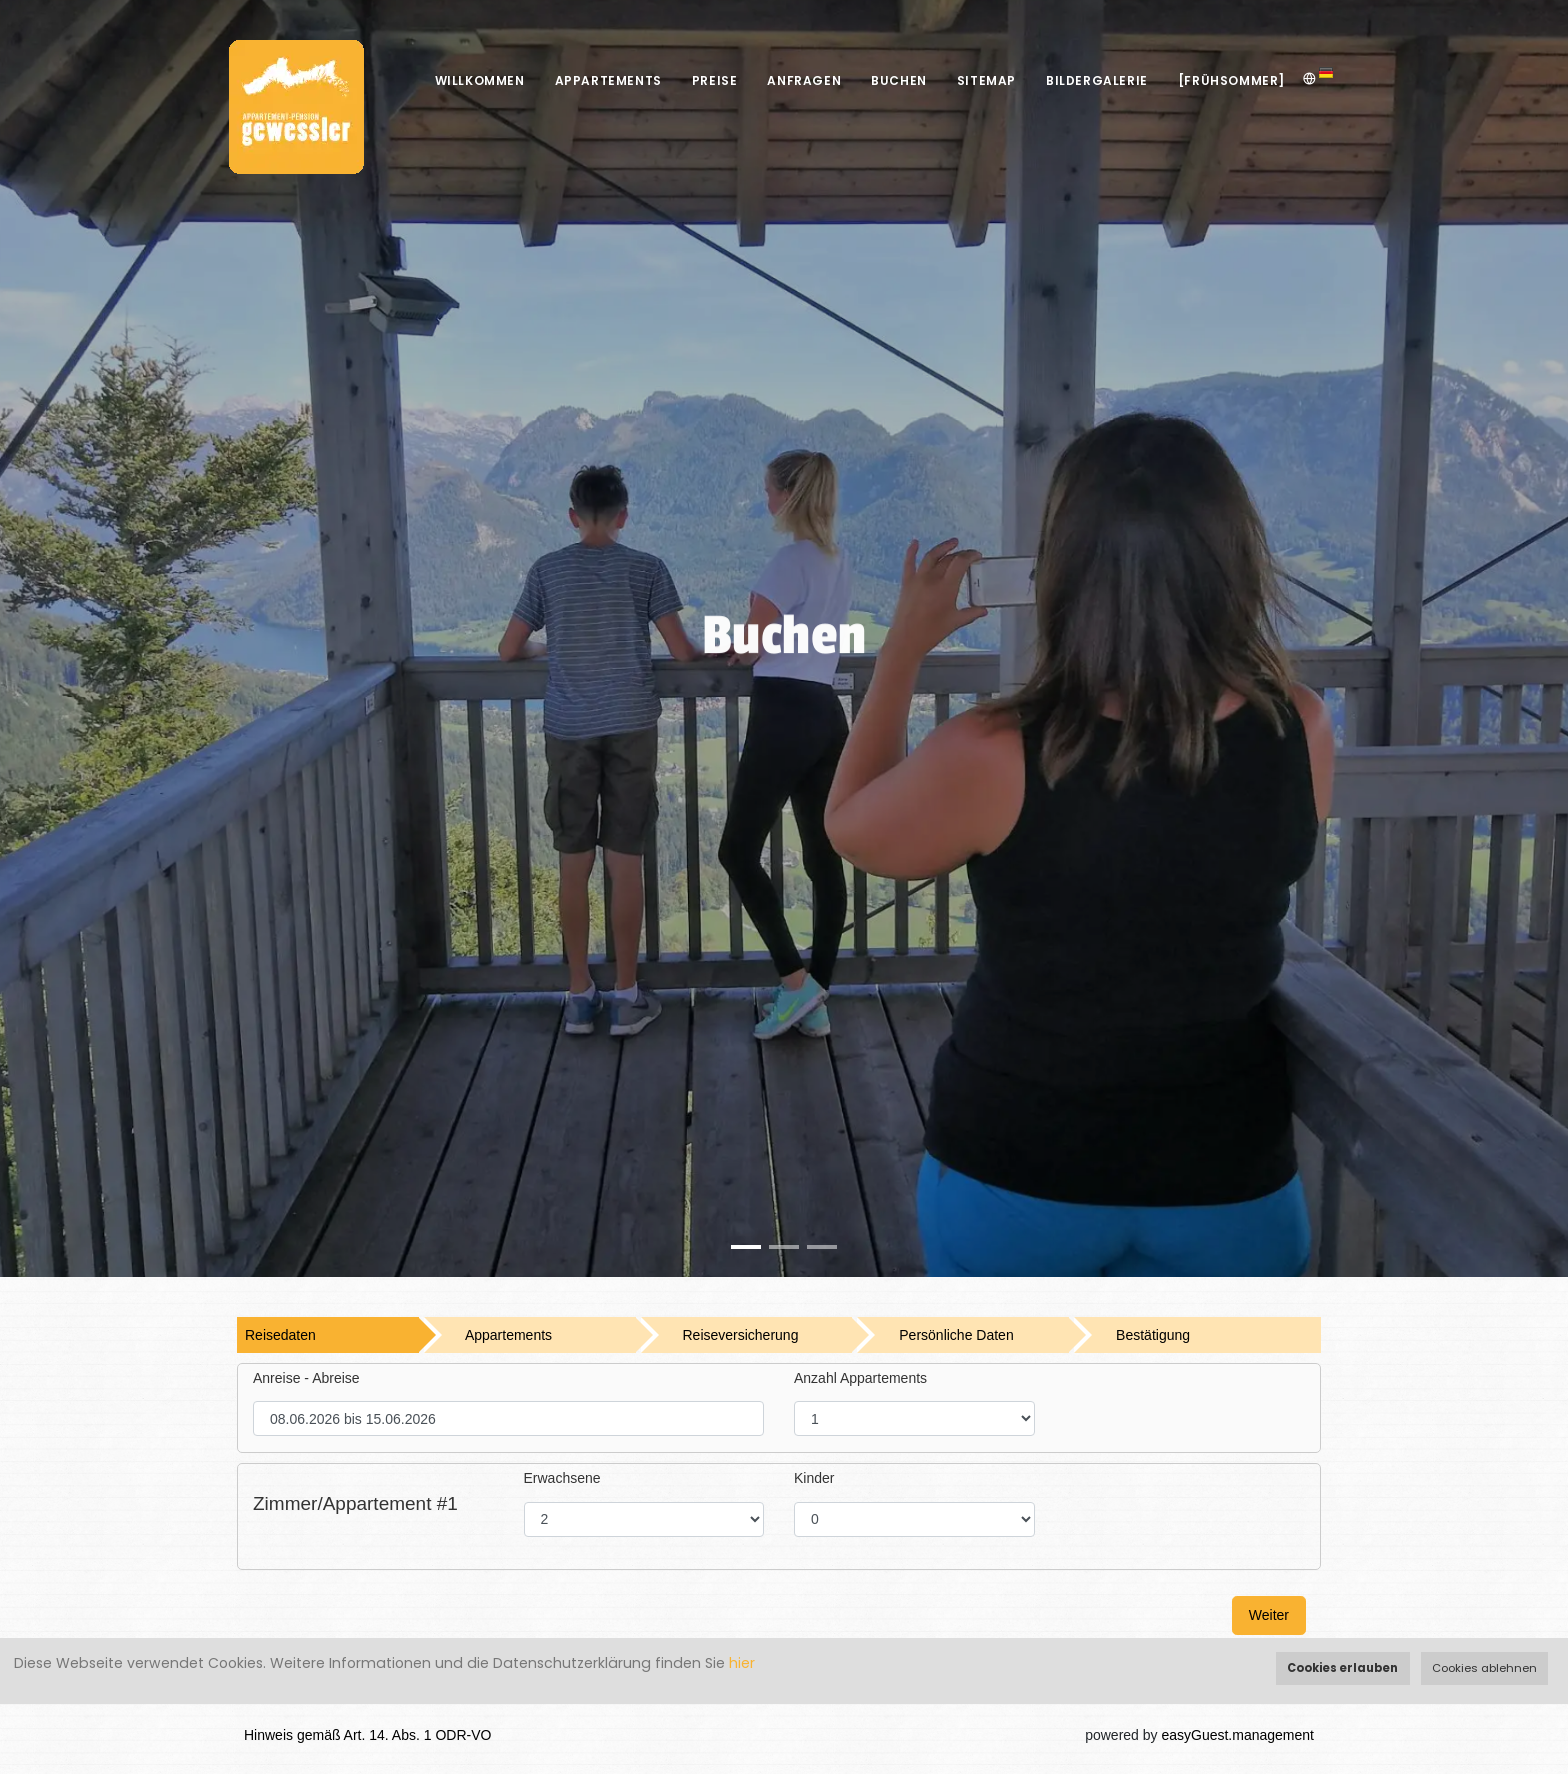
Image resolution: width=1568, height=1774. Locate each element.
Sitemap (986, 80)
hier (742, 1663)
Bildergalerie (1097, 80)
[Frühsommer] (1231, 80)
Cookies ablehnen (1484, 1668)
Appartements (608, 80)
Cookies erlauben (1342, 1668)
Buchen (899, 80)
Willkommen (480, 80)
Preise (715, 80)
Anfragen (804, 80)
